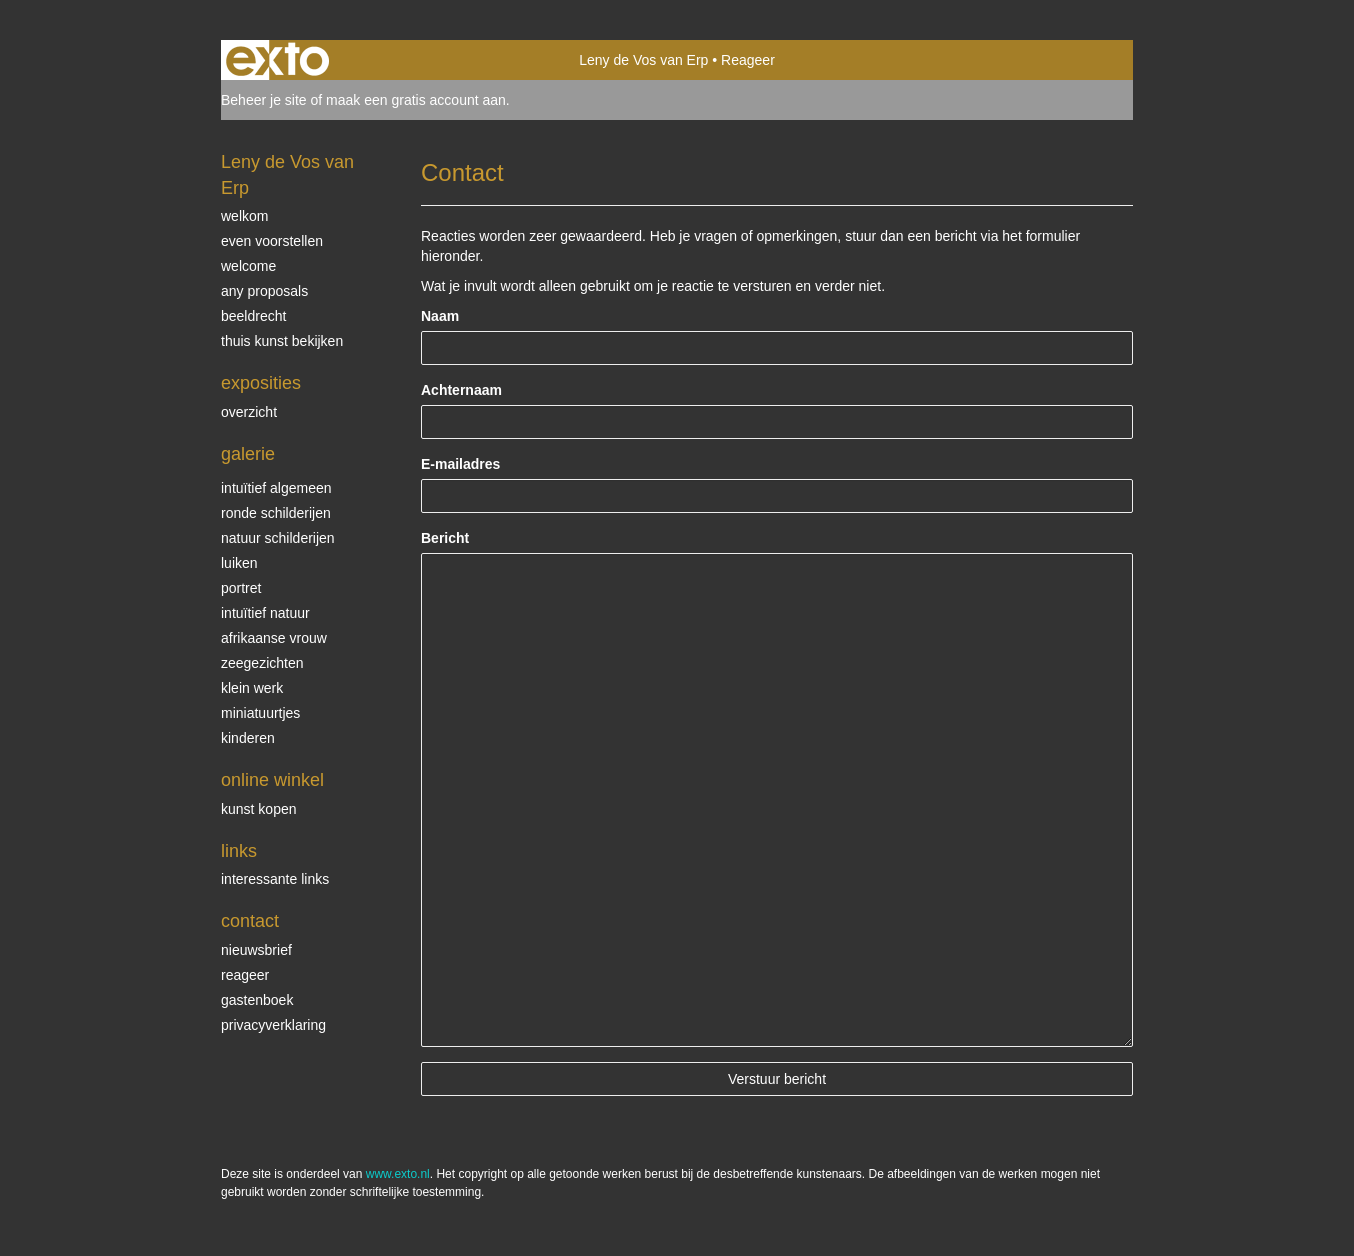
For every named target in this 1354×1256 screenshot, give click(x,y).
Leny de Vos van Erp (643, 60)
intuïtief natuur (265, 613)
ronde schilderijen (276, 513)
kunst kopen (259, 809)
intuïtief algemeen (276, 488)
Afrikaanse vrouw (274, 638)
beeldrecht (253, 316)
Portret (241, 588)
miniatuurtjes (260, 713)
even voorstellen (272, 241)
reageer (245, 975)
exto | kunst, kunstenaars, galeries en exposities (277, 60)
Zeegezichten (262, 663)
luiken (239, 563)
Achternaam (461, 390)
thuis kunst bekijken (282, 341)
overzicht (249, 412)
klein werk (252, 688)
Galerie (248, 454)
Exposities (261, 383)
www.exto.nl (398, 1174)
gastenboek (257, 1000)
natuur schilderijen (278, 538)
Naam (440, 316)
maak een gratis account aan (416, 100)
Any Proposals (264, 291)
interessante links (275, 879)
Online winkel (272, 780)
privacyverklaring (273, 1025)
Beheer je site (264, 100)
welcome (248, 266)
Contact (250, 921)
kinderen (248, 738)
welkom (244, 216)
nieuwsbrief (256, 950)
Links (239, 851)
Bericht (445, 538)
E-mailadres (460, 464)
